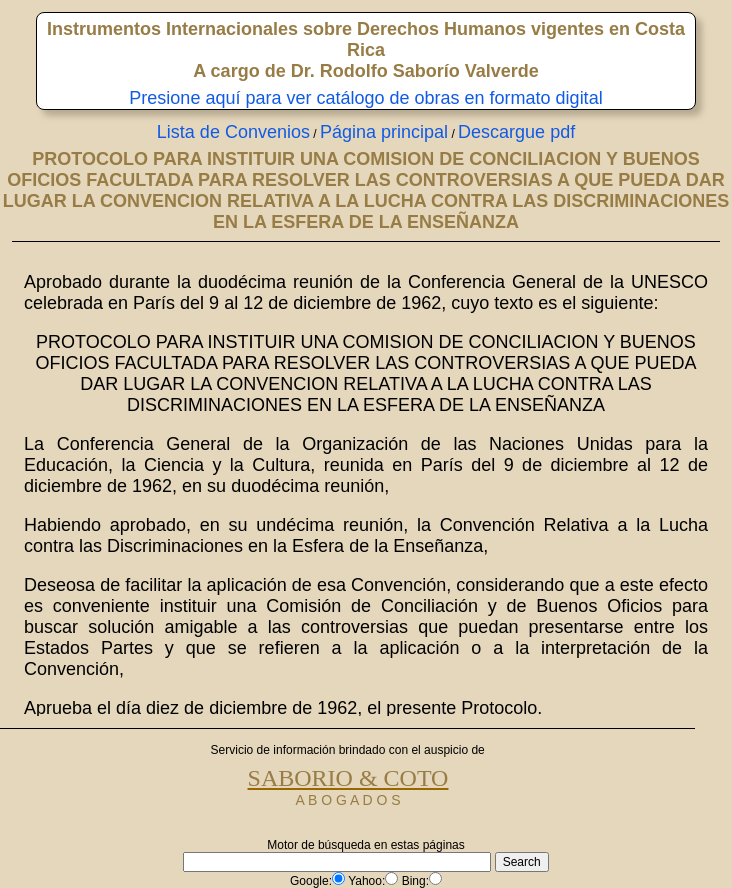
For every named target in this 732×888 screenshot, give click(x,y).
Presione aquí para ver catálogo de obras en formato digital (365, 98)
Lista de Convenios (233, 132)
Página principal (384, 132)
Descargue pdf (516, 132)
